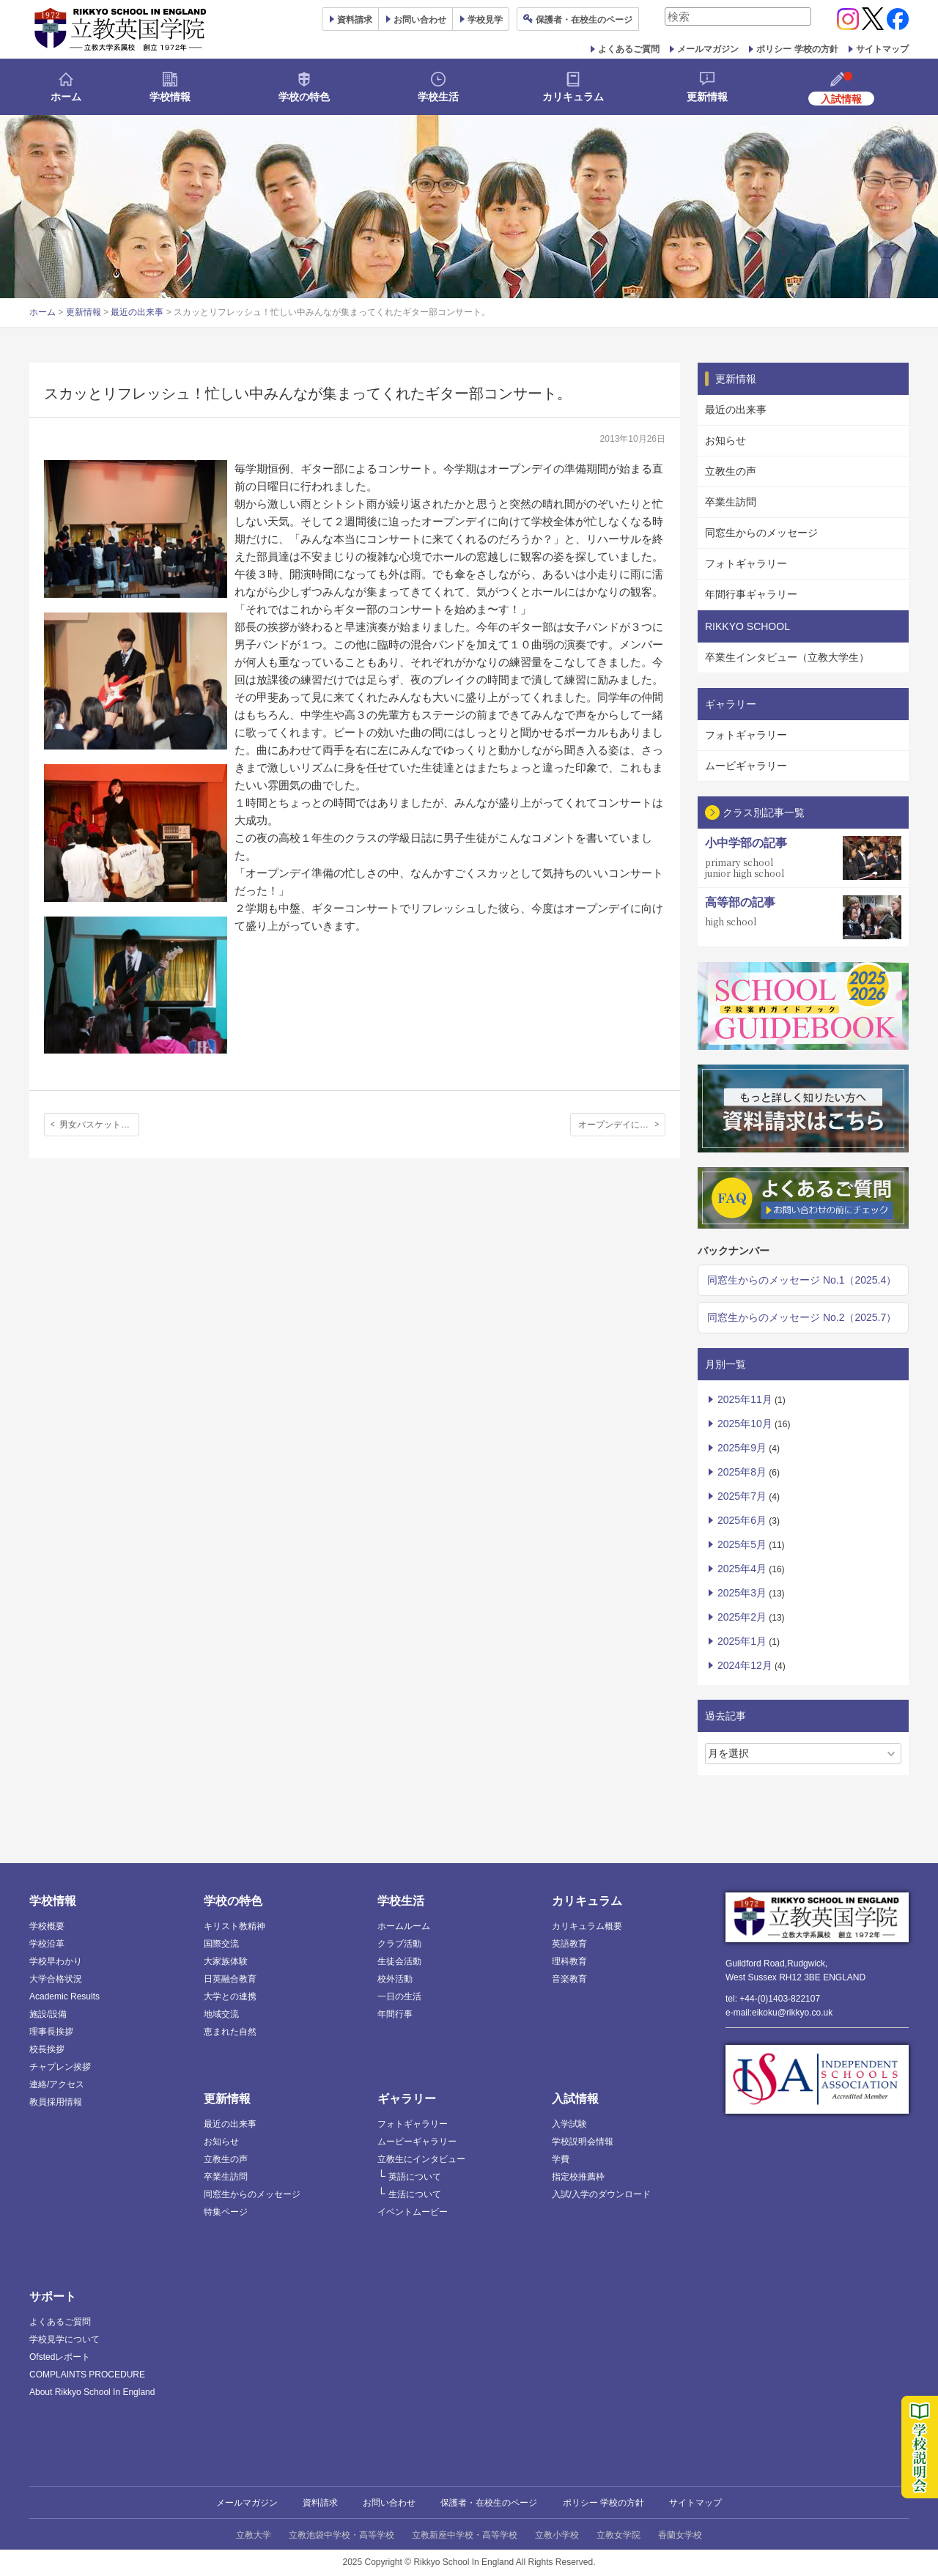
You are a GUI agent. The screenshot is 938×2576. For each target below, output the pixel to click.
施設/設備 (48, 2014)
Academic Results (64, 1996)
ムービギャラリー (746, 765)
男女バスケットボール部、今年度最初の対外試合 (99, 1124)
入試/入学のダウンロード (601, 2194)
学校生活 (438, 97)
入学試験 (569, 2124)
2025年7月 (742, 1496)
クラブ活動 (399, 1944)
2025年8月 (742, 1472)
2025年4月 (742, 1568)
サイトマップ (882, 49)
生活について (414, 2194)
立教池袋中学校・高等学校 (341, 2535)
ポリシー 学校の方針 (797, 49)
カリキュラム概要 (587, 1926)
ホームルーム (403, 1926)
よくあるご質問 (629, 49)
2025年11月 (744, 1399)
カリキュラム (573, 97)
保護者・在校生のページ (488, 2503)
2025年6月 (742, 1520)
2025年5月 (742, 1544)
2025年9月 (742, 1448)
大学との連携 (230, 1996)
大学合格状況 (55, 1979)
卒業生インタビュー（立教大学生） (787, 657)
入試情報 (575, 2098)
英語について (414, 2177)
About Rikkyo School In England (92, 2392)
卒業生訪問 (730, 502)
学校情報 (170, 97)
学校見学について (64, 2339)
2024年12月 (744, 1665)
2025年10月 (744, 1423)
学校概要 (46, 1926)
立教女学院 (618, 2535)
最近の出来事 (137, 312)
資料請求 (320, 2503)
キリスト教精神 (234, 1926)
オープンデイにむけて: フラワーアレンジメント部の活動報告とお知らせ (621, 1124)
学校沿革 (46, 1944)
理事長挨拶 (51, 2032)
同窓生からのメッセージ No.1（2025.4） (801, 1280)
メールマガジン (708, 49)
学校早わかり (55, 1961)
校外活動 (395, 1979)
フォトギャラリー (746, 563)
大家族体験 (226, 1961)
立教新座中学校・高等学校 (464, 2535)
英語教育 (569, 1944)
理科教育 (569, 1961)
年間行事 (395, 2014)
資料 (354, 20)
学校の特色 (304, 97)
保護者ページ (584, 20)
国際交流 (221, 1944)
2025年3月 (742, 1593)
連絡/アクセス (56, 2084)
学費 (560, 2159)
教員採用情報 (55, 2102)
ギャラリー (406, 2098)
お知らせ (725, 440)
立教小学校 (557, 2535)
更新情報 (707, 97)
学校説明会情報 (582, 2141)
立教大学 (253, 2535)
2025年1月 (742, 1641)
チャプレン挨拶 (60, 2067)
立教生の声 (730, 471)
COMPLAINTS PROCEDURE (87, 2374)
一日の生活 (399, 1996)
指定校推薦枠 (578, 2177)
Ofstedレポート (59, 2357)
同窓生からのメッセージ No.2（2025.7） (801, 1317)
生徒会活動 (399, 1961)
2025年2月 (742, 1617)
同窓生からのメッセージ (761, 532)
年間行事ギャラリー (751, 594)
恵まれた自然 (230, 2032)
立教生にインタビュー (421, 2159)
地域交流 (221, 2014)
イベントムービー (412, 2212)
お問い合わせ (420, 20)
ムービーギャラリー (417, 2141)
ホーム (66, 97)
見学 (485, 20)
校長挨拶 (46, 2049)
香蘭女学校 (680, 2535)
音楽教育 (569, 1979)
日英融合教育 (230, 1979)
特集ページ (226, 2212)
